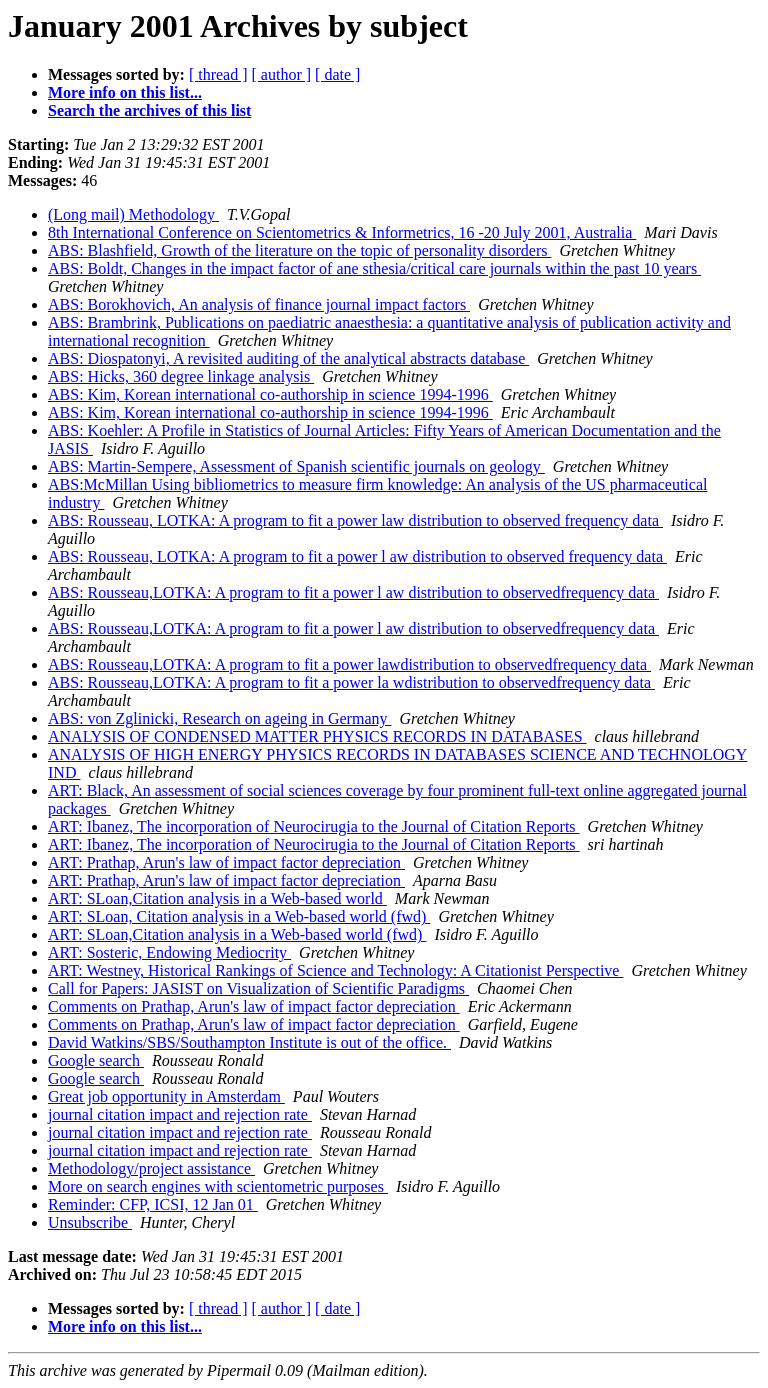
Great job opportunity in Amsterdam (166, 1096)
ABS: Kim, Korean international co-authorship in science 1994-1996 (270, 394)
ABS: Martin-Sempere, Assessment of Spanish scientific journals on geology (296, 466)
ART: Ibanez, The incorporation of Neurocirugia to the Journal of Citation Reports (314, 826)
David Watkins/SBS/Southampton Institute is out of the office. (249, 1042)
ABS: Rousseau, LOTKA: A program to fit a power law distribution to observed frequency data (355, 520)
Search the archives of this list (149, 110)
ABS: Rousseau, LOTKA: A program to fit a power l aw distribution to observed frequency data (357, 556)
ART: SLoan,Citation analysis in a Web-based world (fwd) (237, 934)
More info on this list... (125, 92)
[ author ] (282, 74)
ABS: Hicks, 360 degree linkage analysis (181, 376)
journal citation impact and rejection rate (180, 1114)
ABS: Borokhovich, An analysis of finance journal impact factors (259, 304)
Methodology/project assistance (151, 1168)
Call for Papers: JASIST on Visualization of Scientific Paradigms (258, 988)
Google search (96, 1060)
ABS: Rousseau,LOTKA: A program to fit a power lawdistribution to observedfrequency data (349, 664)
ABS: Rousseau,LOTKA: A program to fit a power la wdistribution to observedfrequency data (351, 682)
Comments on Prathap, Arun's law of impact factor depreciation (254, 1006)
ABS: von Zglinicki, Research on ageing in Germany (219, 718)
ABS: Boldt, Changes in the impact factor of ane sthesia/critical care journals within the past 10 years (374, 268)
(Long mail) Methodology (133, 214)
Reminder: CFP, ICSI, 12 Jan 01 (153, 1204)
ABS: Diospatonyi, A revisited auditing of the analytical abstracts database (288, 358)
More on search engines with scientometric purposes (218, 1186)
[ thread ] (218, 74)
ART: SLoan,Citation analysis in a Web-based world (217, 898)
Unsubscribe (90, 1222)
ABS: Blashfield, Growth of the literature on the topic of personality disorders (299, 250)
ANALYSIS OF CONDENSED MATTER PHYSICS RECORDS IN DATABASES (317, 736)
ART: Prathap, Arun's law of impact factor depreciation (226, 862)
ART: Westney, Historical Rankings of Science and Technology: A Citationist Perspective (335, 970)
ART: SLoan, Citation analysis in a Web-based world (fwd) (239, 916)
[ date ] (337, 74)
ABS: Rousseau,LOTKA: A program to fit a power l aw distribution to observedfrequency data (353, 592)
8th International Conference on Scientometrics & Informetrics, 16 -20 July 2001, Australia (342, 232)
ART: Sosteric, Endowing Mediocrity (169, 952)
